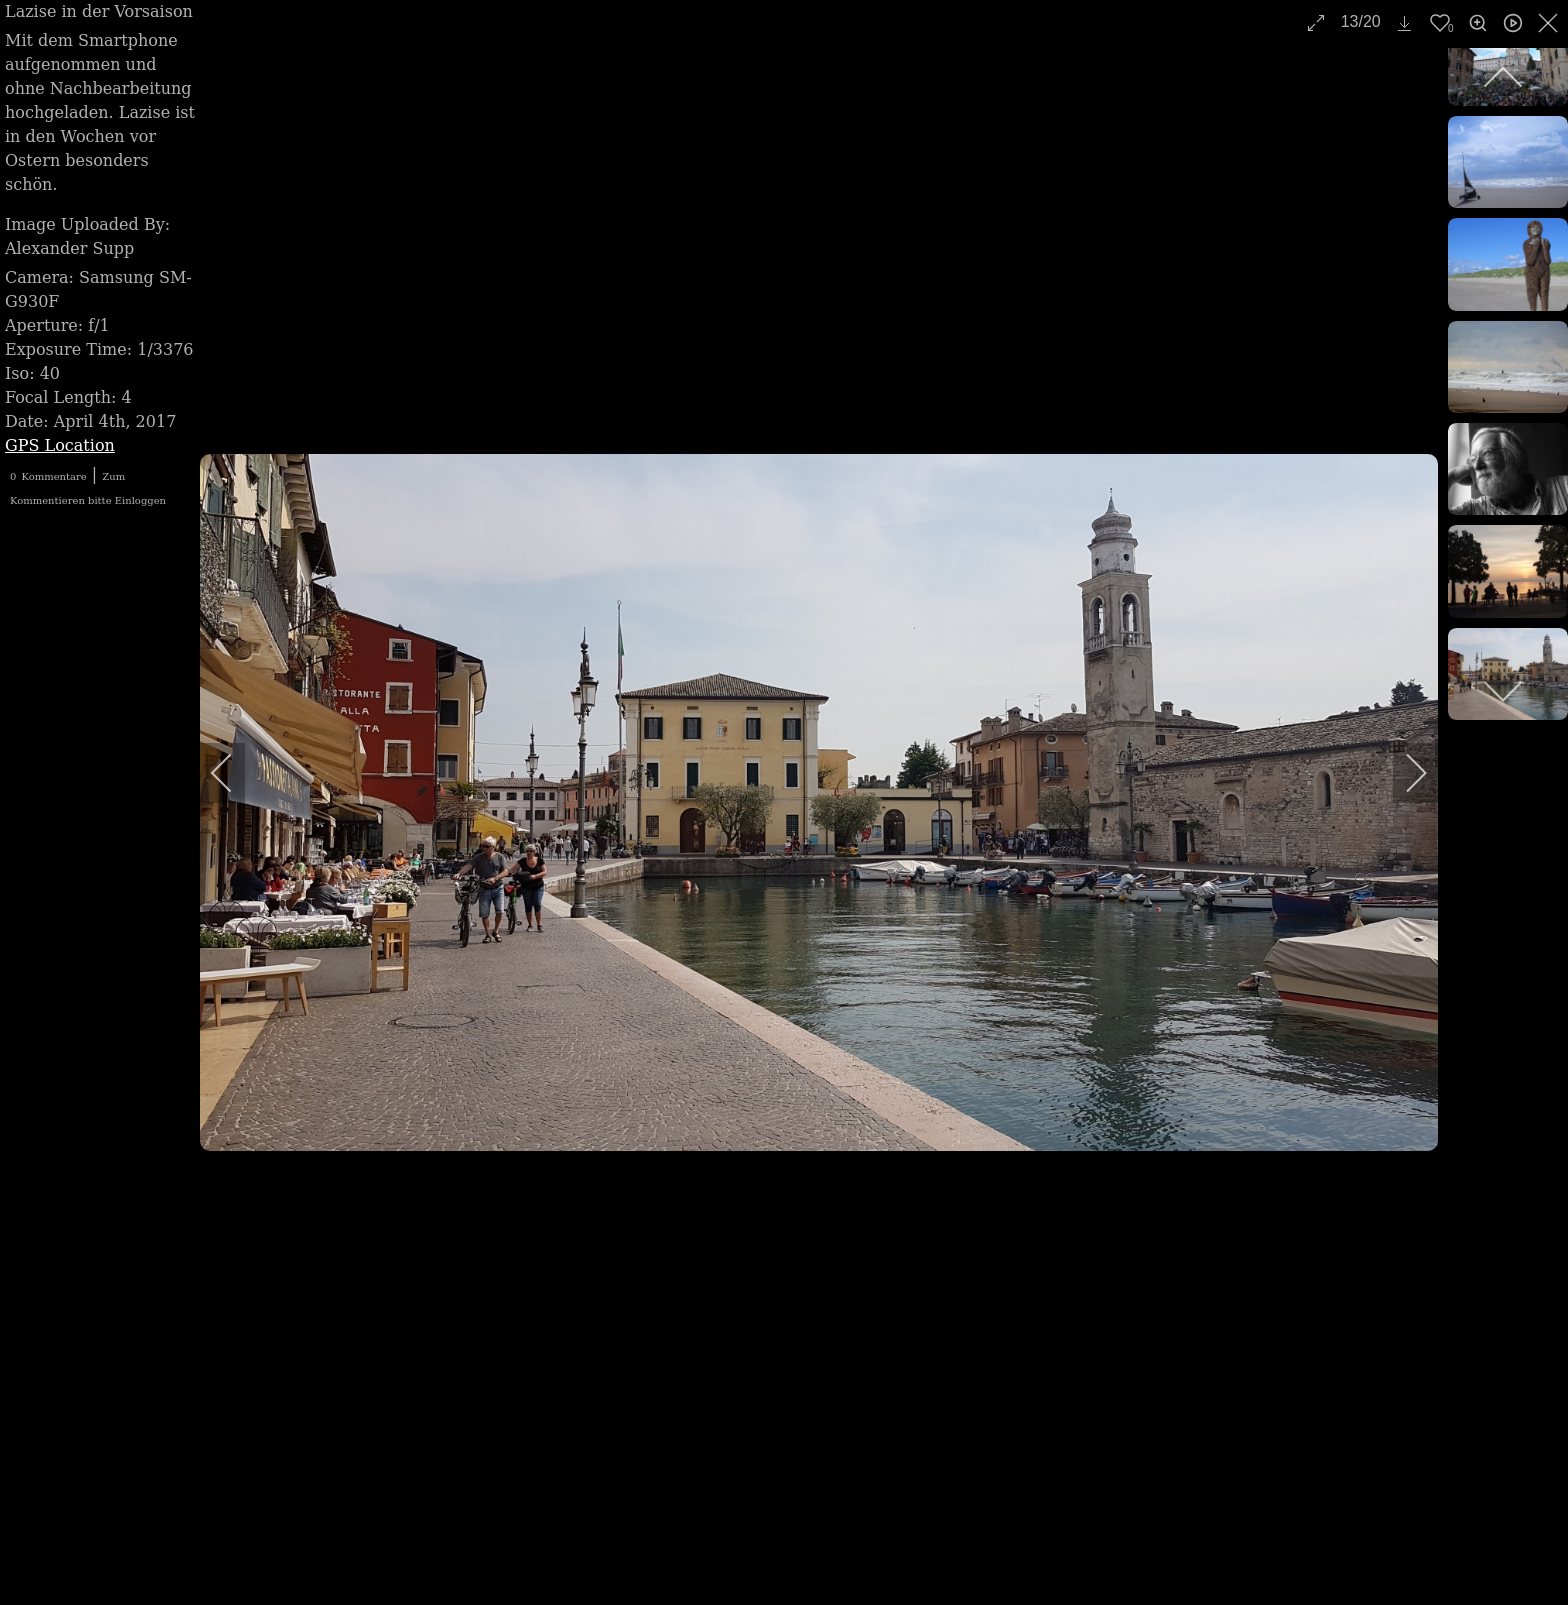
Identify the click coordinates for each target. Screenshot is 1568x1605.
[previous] (235, 773)
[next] (1403, 773)
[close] (1550, 23)
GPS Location (60, 445)
